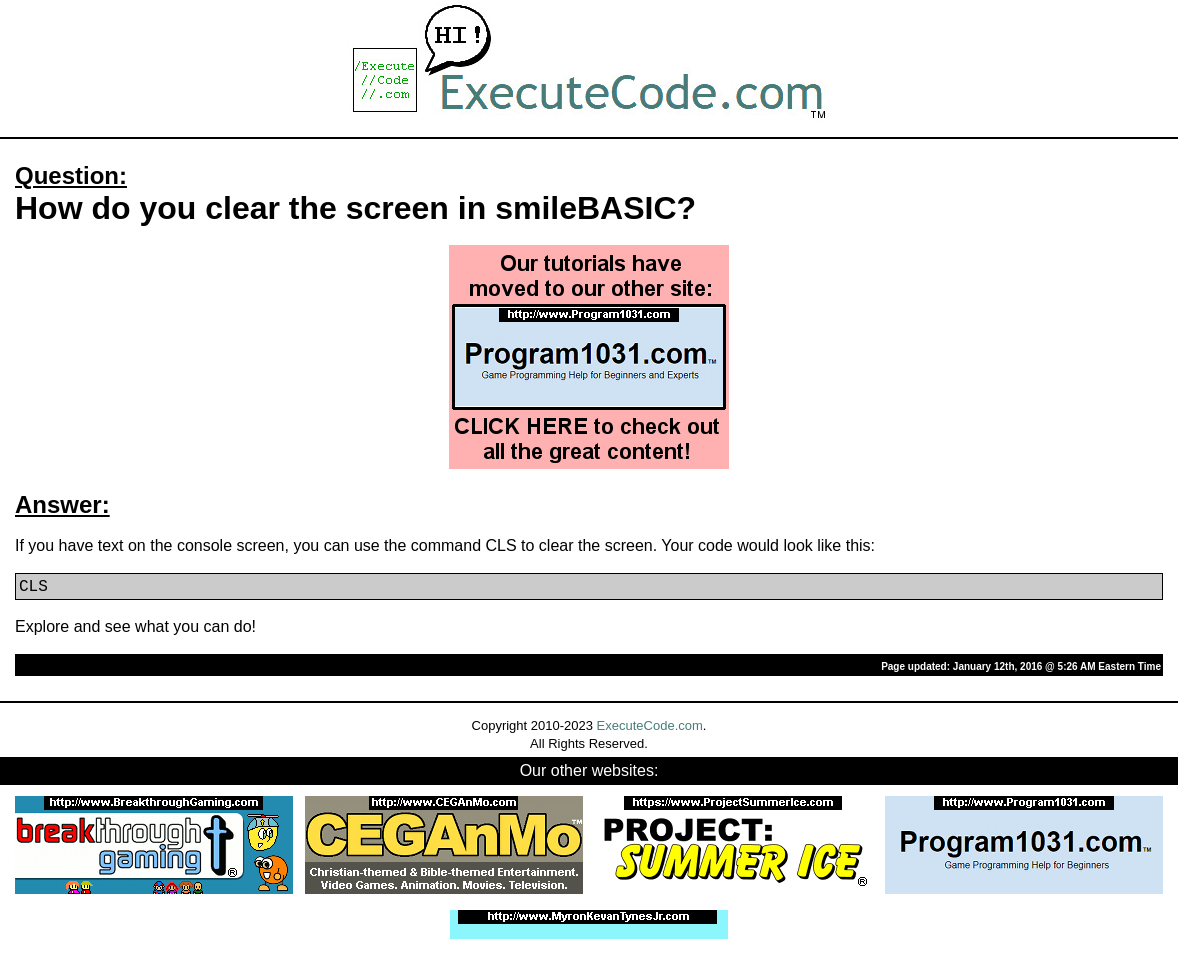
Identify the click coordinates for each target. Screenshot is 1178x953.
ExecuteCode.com (650, 725)
